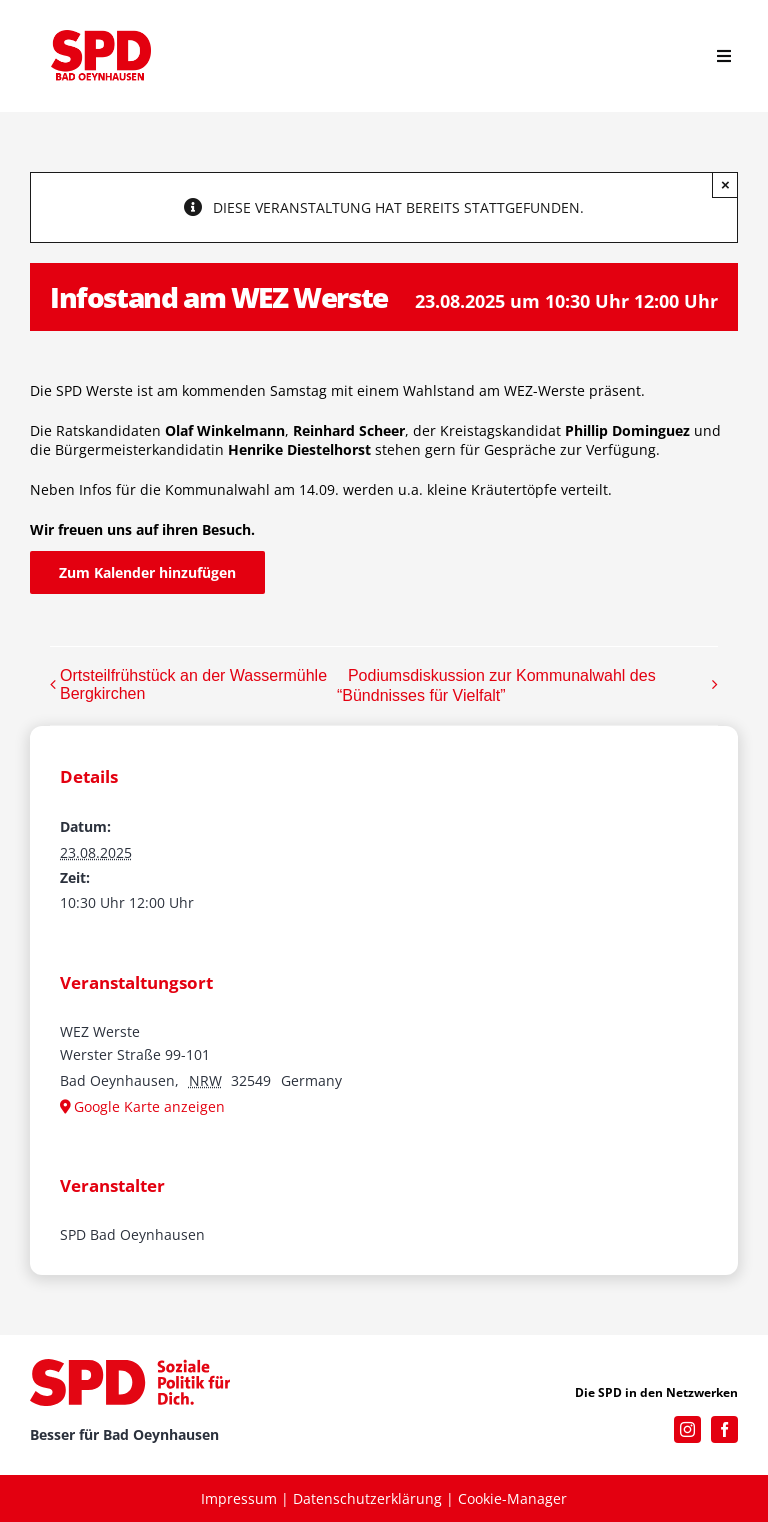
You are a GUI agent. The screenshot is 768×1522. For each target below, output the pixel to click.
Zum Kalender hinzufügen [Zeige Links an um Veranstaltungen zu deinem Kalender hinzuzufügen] (147, 572)
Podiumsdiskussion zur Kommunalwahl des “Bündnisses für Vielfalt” (496, 685)
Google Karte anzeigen (149, 1106)
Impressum (239, 1498)
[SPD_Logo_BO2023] (101, 36)
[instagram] (687, 1429)
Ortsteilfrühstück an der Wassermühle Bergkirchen (193, 684)
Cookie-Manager (512, 1498)
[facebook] (724, 1429)
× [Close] (725, 184)
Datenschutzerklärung (367, 1498)
